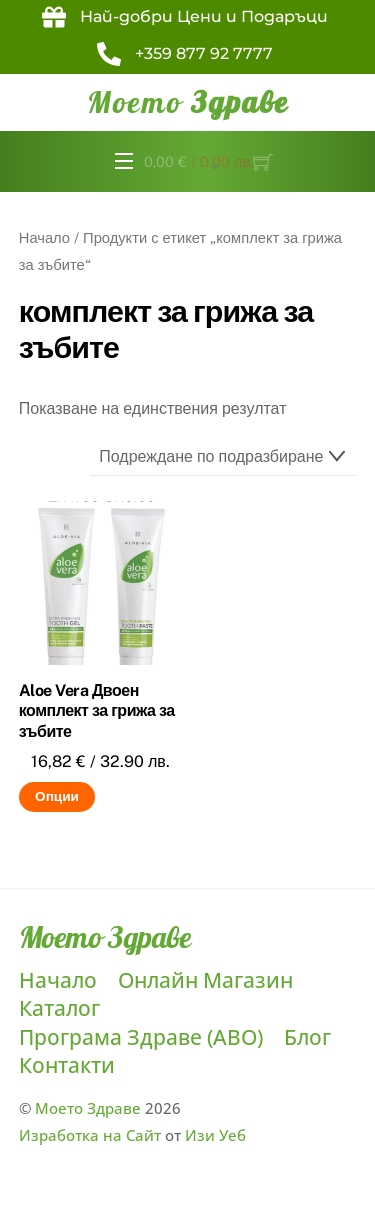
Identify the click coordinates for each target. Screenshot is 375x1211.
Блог (307, 1037)
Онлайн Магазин (205, 980)
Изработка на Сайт (90, 1135)
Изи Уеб (215, 1135)
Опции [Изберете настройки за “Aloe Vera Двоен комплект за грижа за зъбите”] (57, 796)
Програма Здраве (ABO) (141, 1037)
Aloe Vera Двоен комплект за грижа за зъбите (97, 711)
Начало (44, 237)
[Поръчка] (223, 457)
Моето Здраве (88, 1108)
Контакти (67, 1065)
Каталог (59, 1008)
